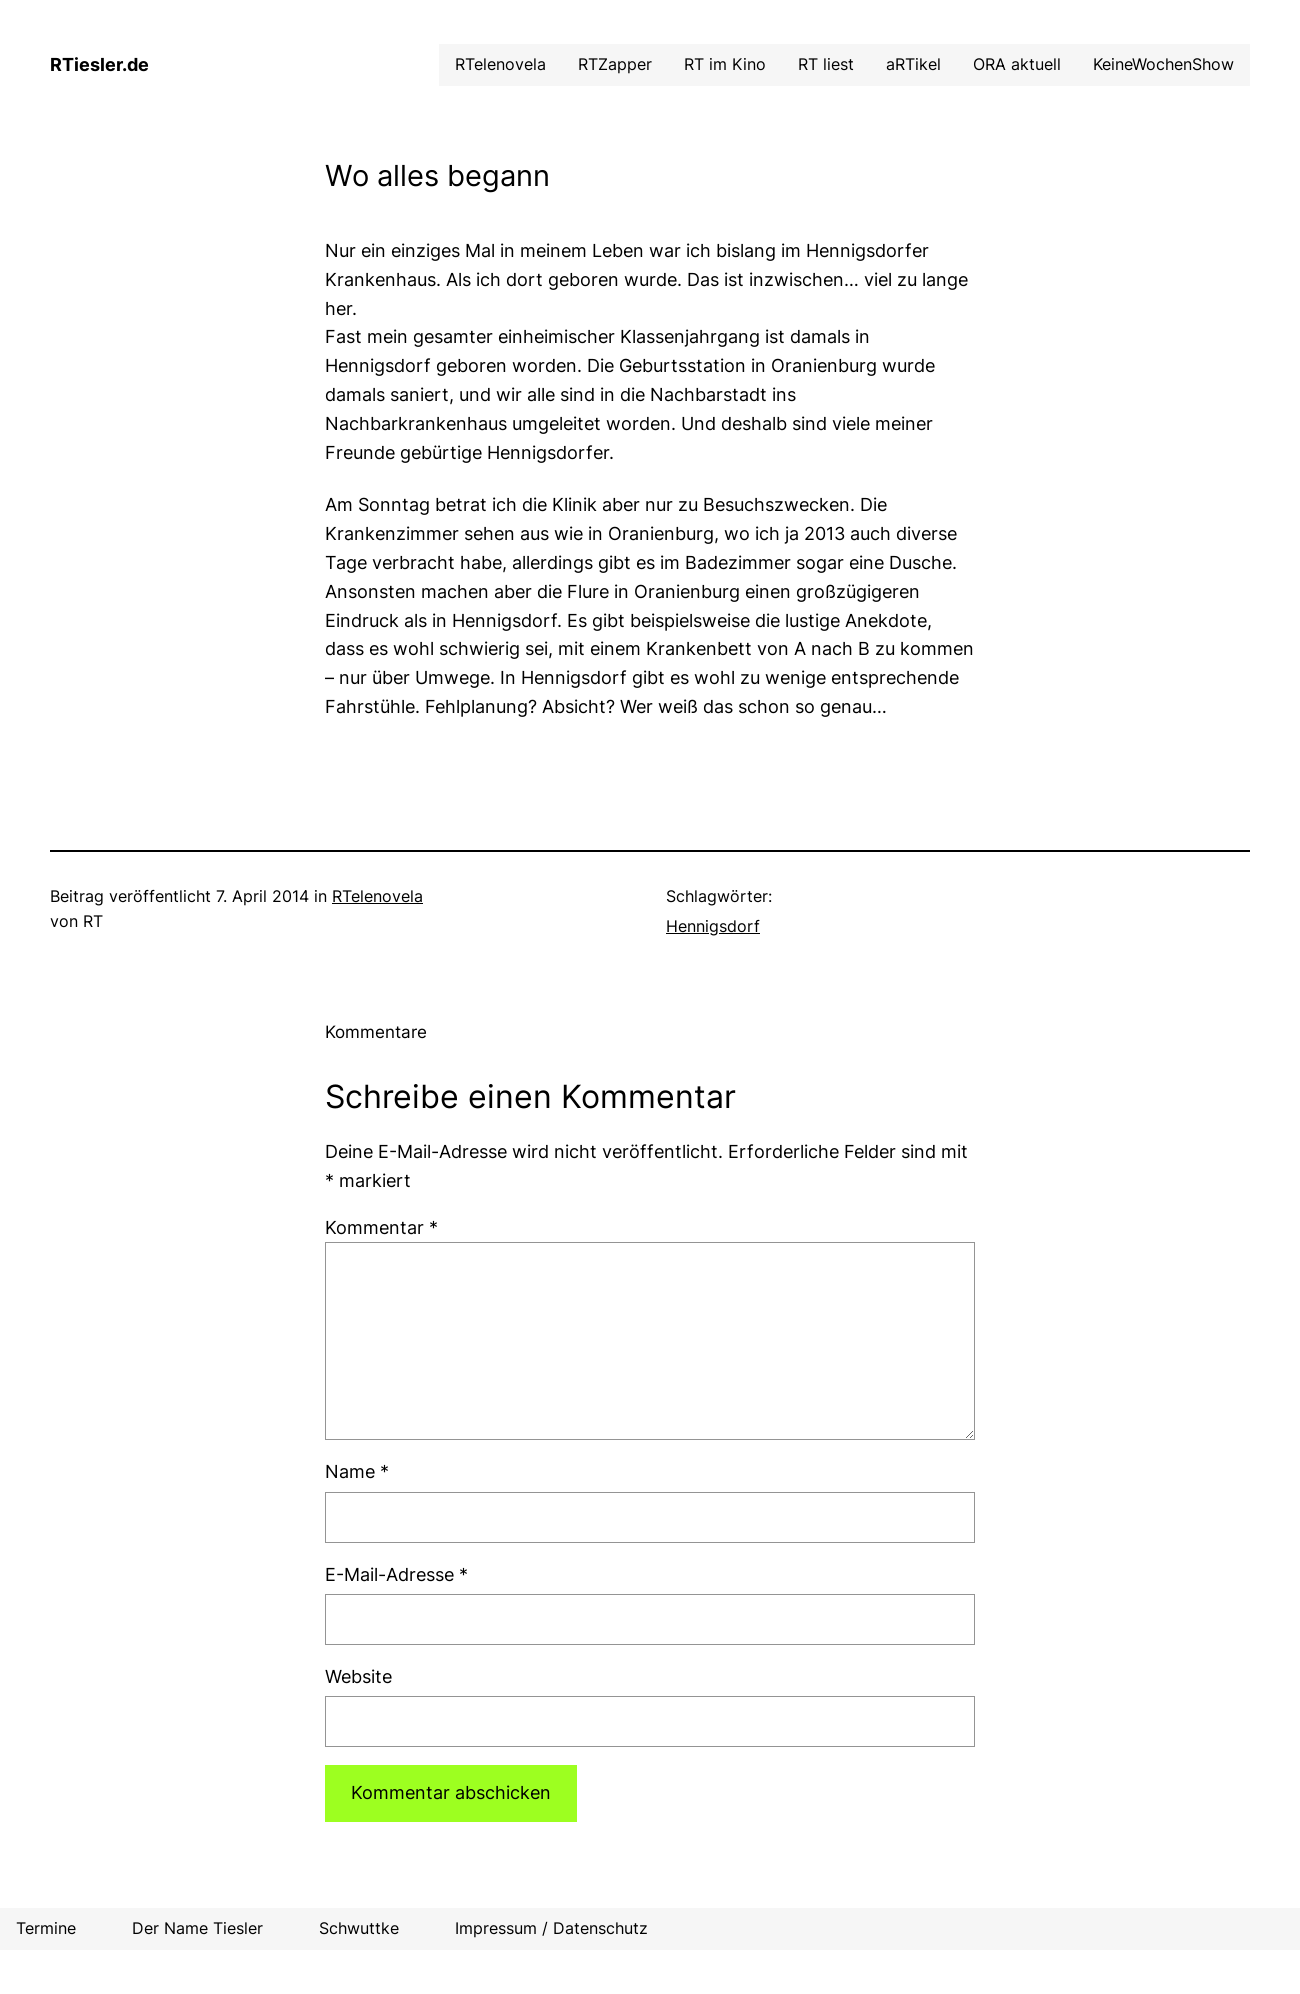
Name (357, 1471)
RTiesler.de (99, 64)
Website (358, 1676)
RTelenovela (377, 896)
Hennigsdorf (713, 926)
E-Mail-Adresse (396, 1574)
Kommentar (381, 1227)
